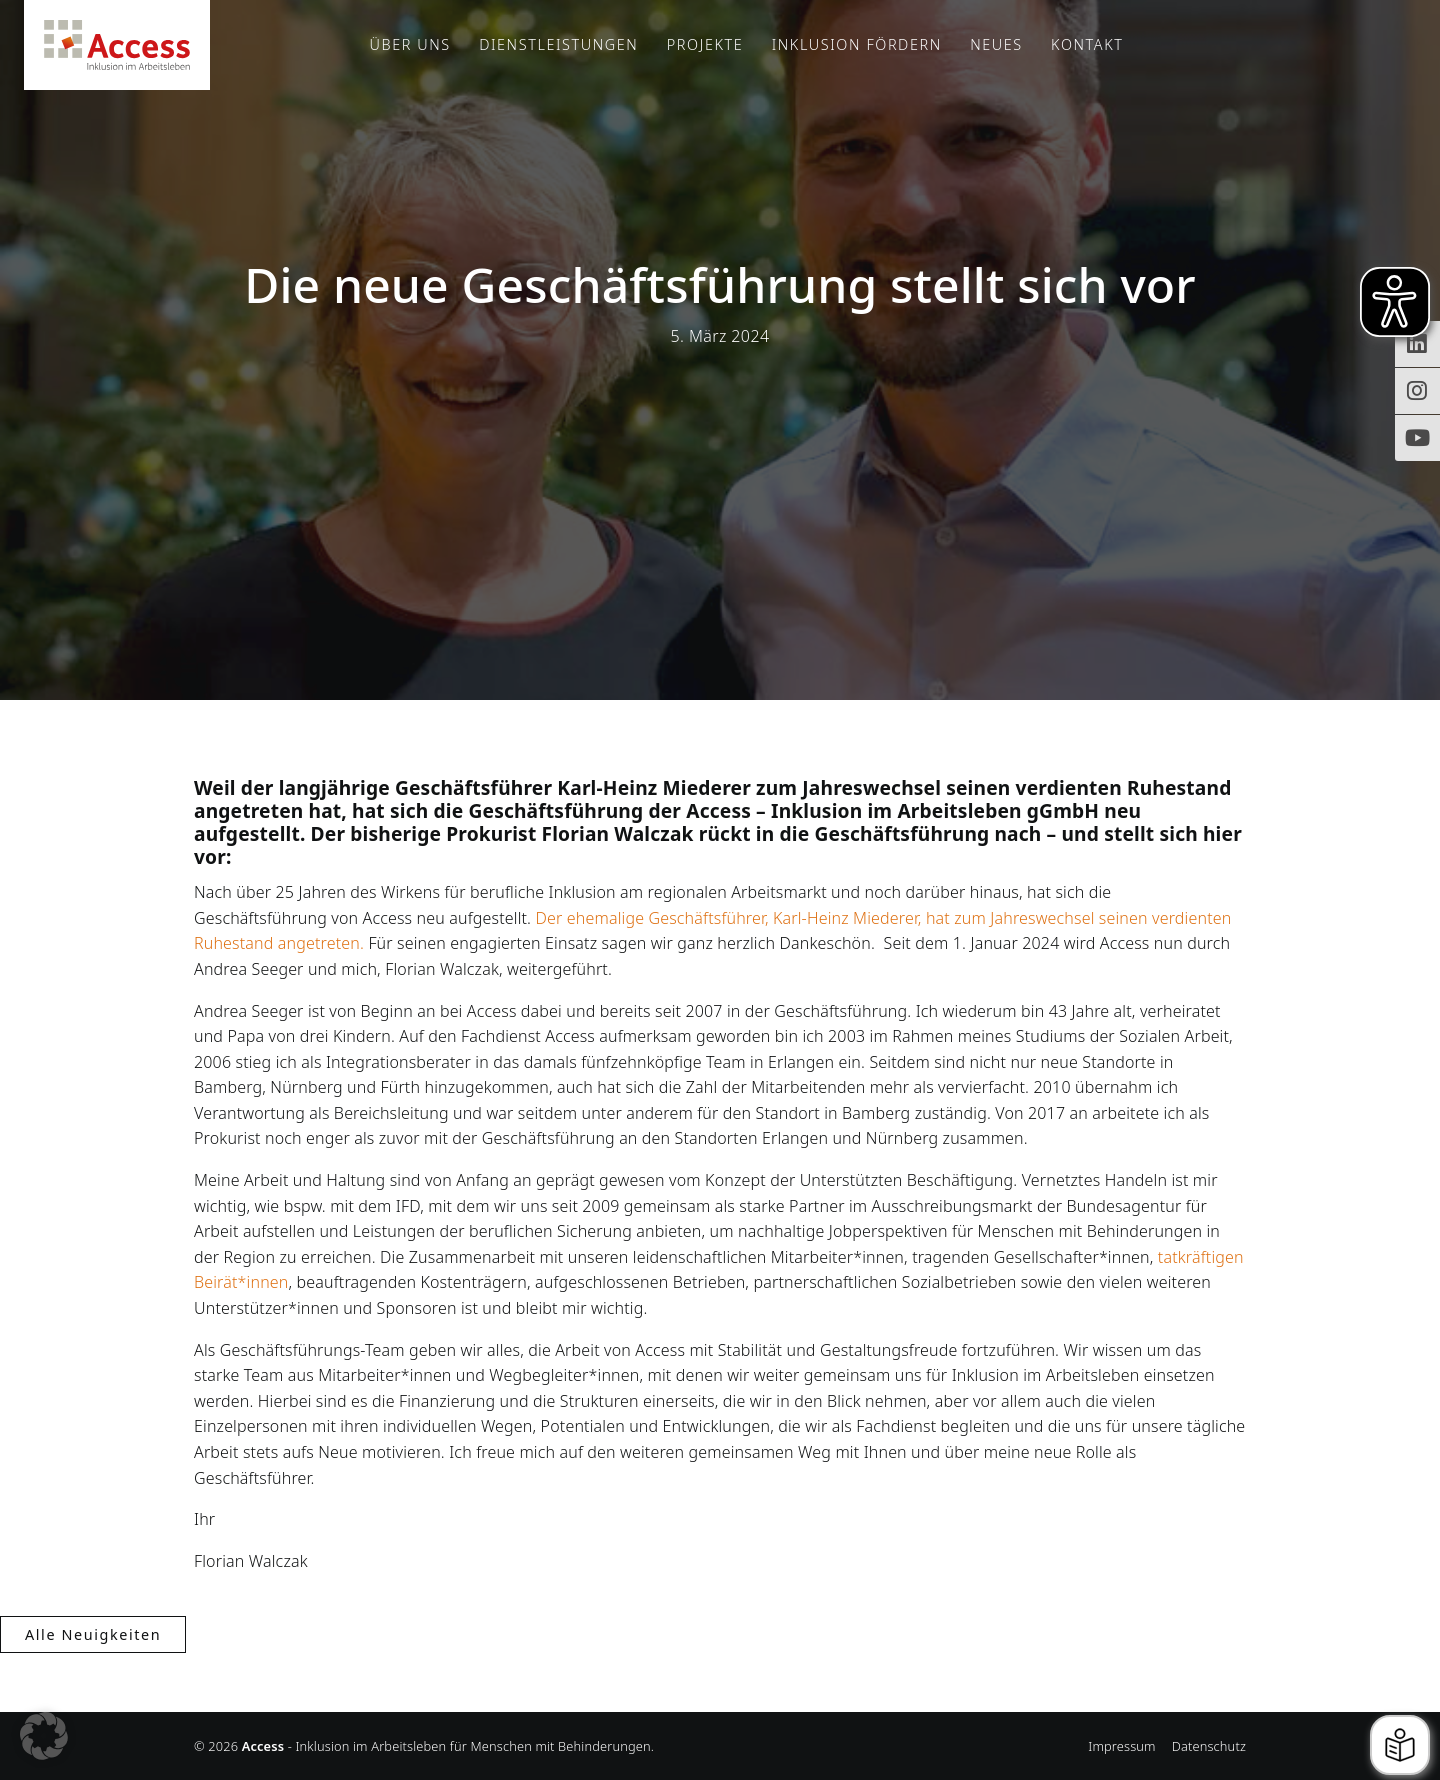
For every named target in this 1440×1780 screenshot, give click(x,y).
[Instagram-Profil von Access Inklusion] (1417, 391)
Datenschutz (1209, 1746)
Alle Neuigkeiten (93, 1634)
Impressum (1121, 1746)
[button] (44, 1736)
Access (117, 45)
